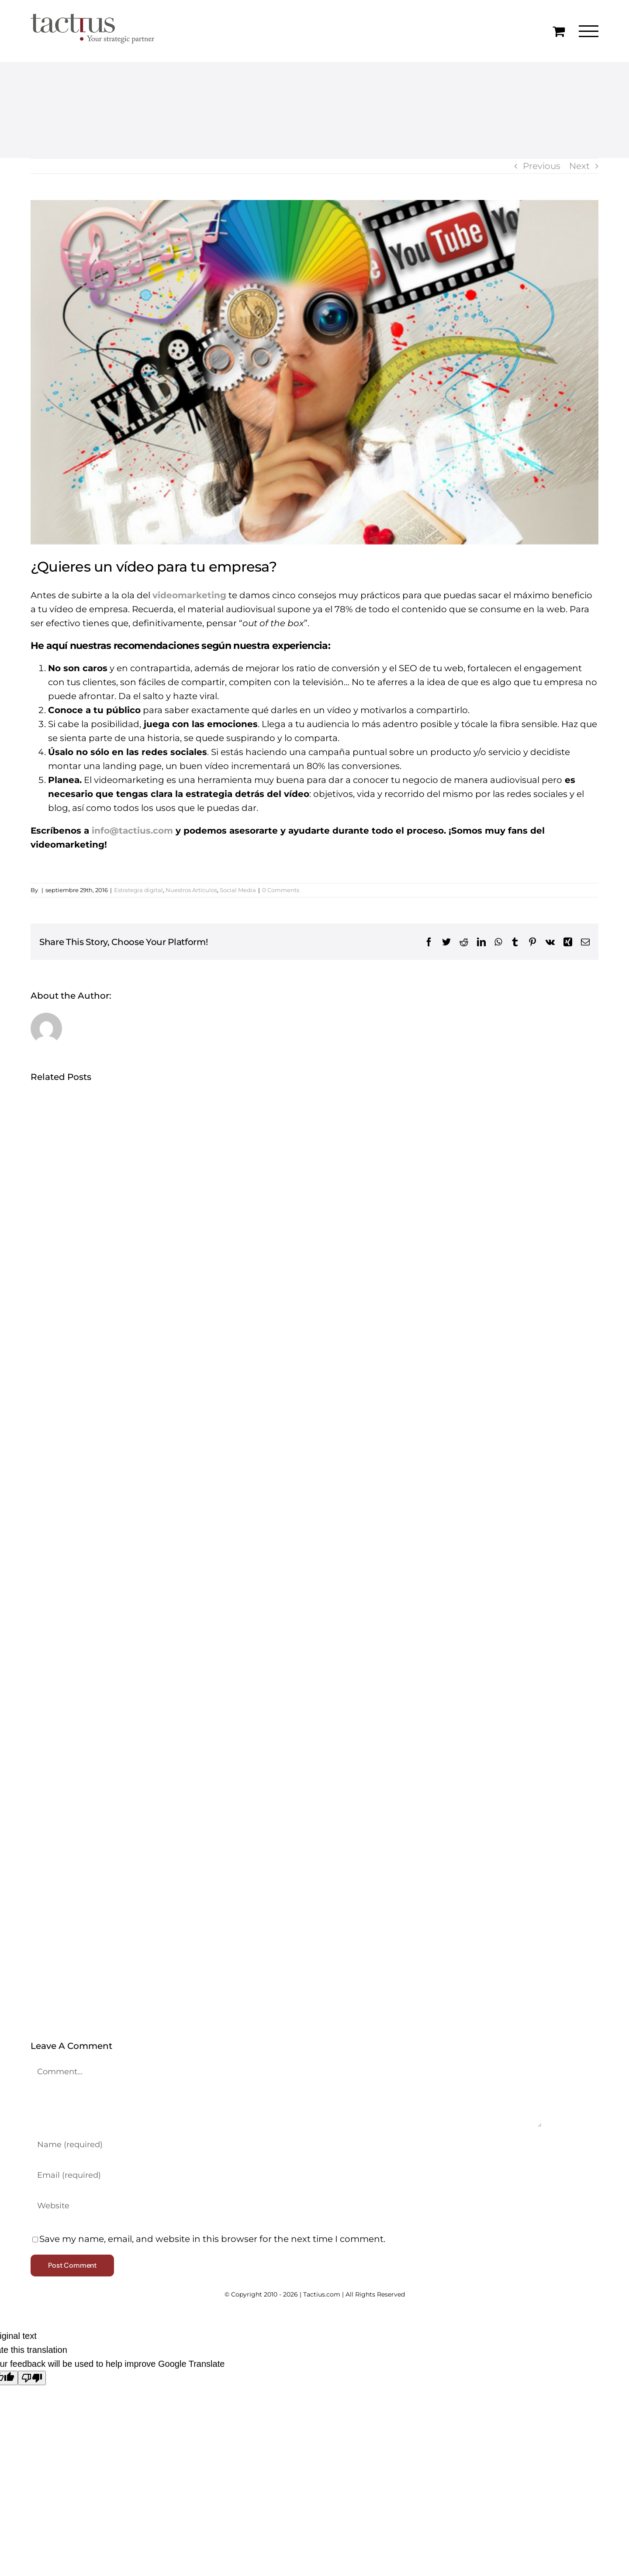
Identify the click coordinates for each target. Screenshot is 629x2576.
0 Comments (280, 889)
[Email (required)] (286, 2175)
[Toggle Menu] (588, 31)
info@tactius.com (132, 830)
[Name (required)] (286, 2144)
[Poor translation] (32, 2378)
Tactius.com (321, 2294)
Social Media (238, 889)
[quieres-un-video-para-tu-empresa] (314, 372)
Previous (541, 166)
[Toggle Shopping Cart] (559, 31)
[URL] (286, 2206)
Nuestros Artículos (191, 889)
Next (579, 166)
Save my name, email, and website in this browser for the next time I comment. (212, 2239)
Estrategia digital (138, 889)
